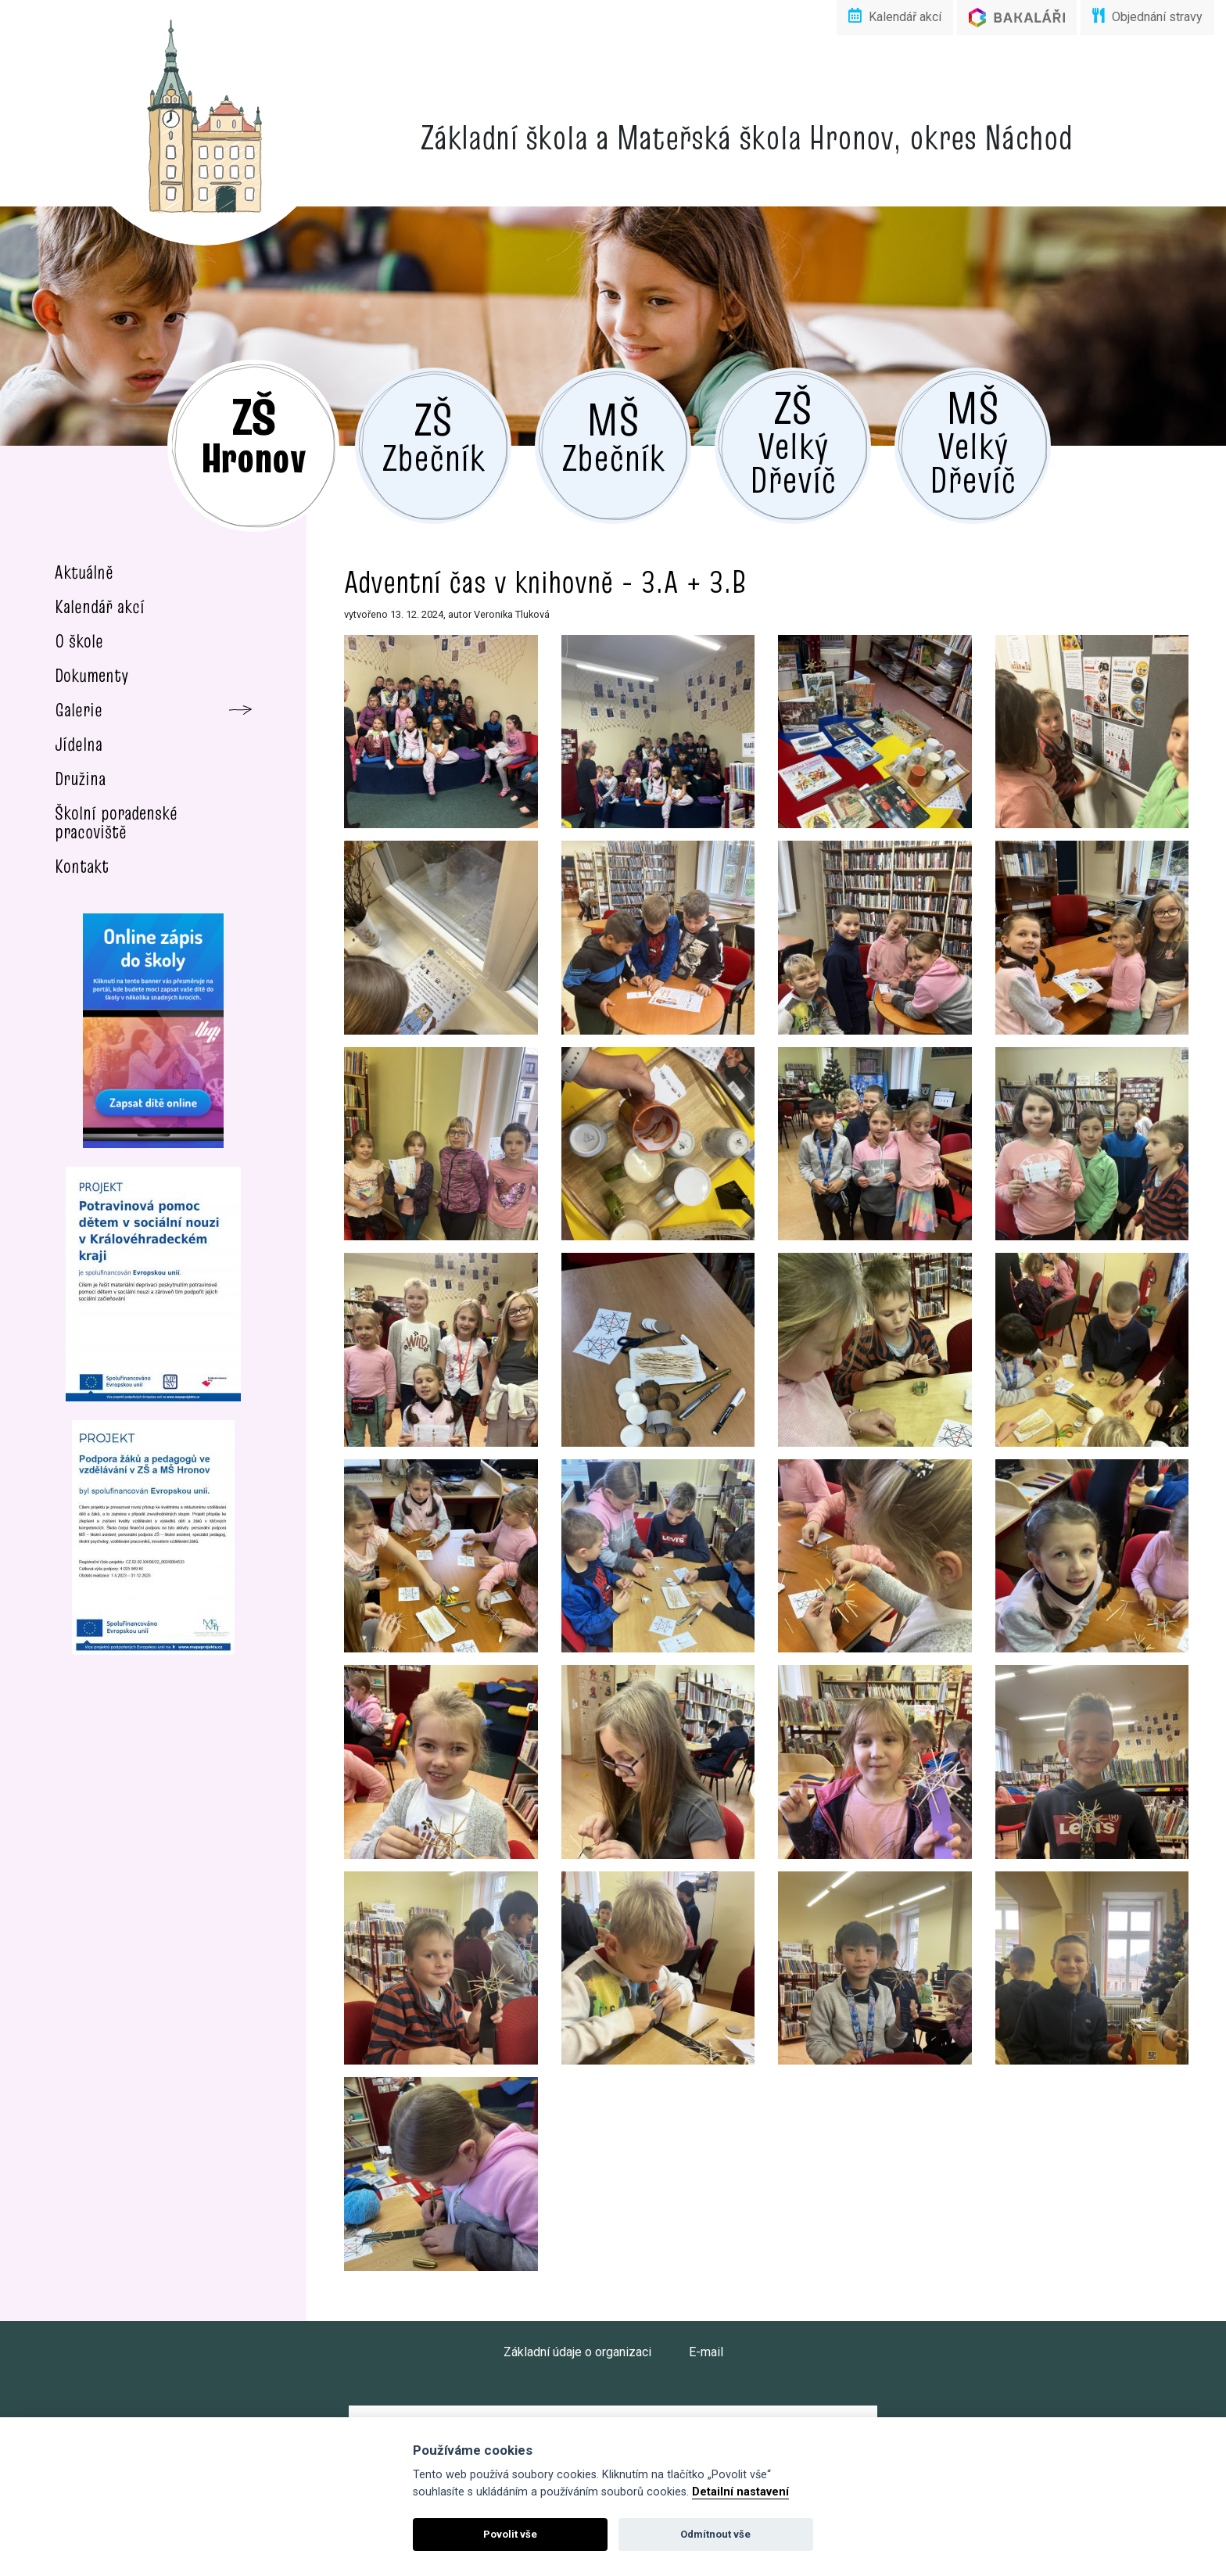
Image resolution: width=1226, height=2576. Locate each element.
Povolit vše (510, 2534)
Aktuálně (84, 572)
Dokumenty (92, 675)
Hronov (253, 434)
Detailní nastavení (740, 2492)
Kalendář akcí (894, 16)
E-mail (706, 2352)
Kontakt (82, 866)
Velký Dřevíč (793, 439)
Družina (80, 778)
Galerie (78, 710)
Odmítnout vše (715, 2534)
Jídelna (78, 744)
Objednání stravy (1147, 16)
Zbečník (433, 435)
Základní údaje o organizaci (577, 2352)
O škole (79, 641)
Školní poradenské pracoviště (116, 822)
